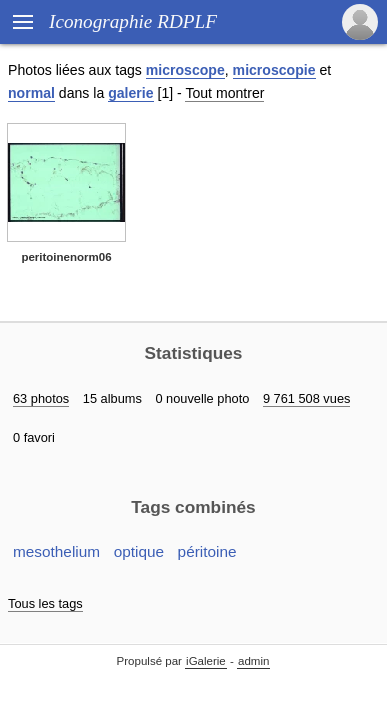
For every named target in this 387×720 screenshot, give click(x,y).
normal (31, 93)
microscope (185, 70)
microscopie (274, 70)
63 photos (41, 398)
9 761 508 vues (307, 398)
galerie (130, 93)
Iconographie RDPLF (133, 21)
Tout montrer (224, 93)
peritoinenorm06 (66, 257)
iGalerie (206, 661)
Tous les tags (45, 603)
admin (253, 661)
